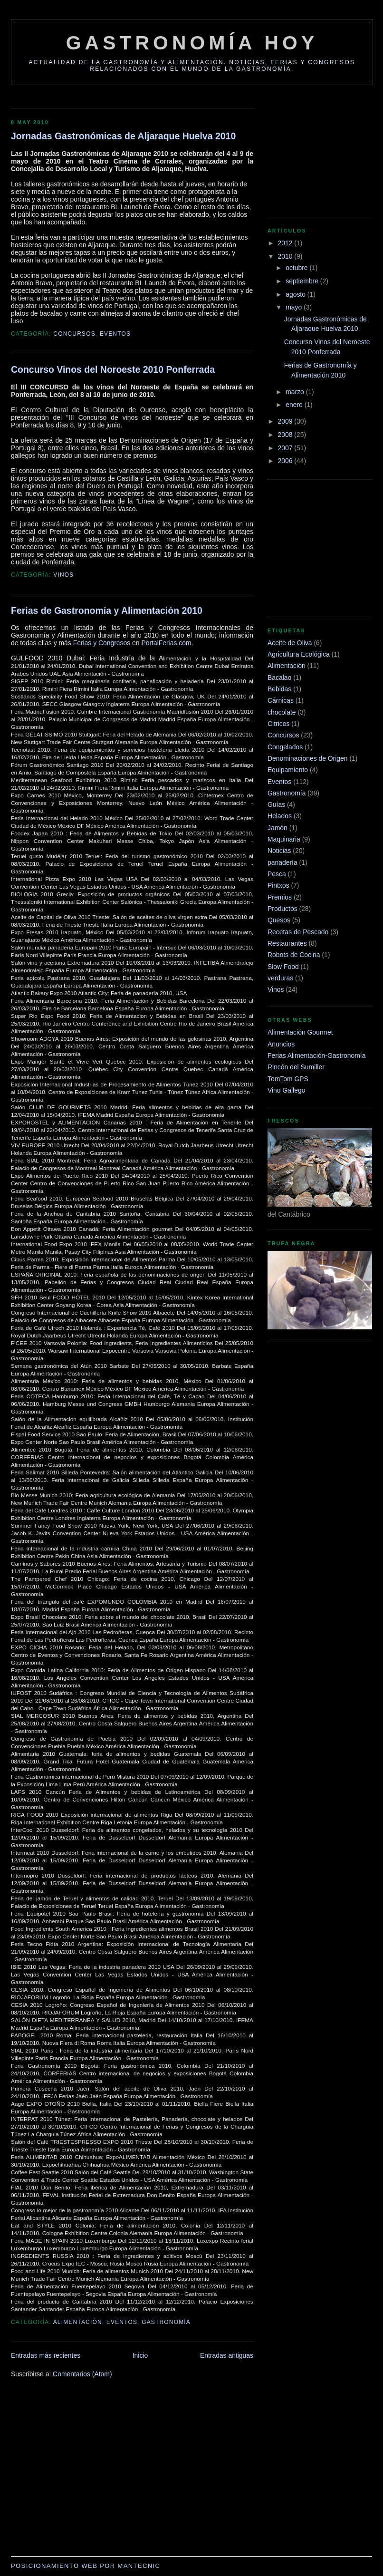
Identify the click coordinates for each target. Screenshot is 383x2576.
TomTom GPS (288, 1079)
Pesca (277, 874)
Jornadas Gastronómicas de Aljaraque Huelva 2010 (123, 136)
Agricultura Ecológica (299, 654)
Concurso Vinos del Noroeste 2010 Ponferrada (113, 369)
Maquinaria (284, 839)
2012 (286, 243)
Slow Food (283, 966)
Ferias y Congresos (102, 643)
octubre (297, 267)
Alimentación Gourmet (300, 1032)
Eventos (115, 333)
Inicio (140, 2355)
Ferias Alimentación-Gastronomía (316, 1055)
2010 (286, 256)
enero (295, 404)
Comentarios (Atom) (82, 2374)
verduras (280, 978)
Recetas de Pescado (298, 932)
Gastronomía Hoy (192, 43)
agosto (296, 294)
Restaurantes (287, 943)
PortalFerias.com (166, 643)
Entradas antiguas (226, 2355)
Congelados (285, 747)
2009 (286, 421)
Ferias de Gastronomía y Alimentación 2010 (106, 610)
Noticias (279, 850)
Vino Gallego (286, 1090)
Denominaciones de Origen (308, 758)
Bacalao (279, 677)
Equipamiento (288, 770)
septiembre (303, 281)
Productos (282, 908)
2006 (286, 461)
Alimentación (77, 2322)
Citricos (278, 723)
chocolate (282, 712)
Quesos (279, 920)
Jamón (277, 828)
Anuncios (281, 1044)
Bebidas (279, 689)
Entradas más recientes (45, 2355)
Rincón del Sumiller (296, 1067)
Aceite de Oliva (290, 643)
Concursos (74, 333)
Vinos (63, 574)
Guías (276, 804)
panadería (282, 862)
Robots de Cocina (294, 955)
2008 (286, 434)
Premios (280, 897)
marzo (296, 392)
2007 (286, 448)
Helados (280, 816)
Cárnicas (281, 700)
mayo (295, 307)
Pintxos (278, 885)
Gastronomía (166, 2322)
